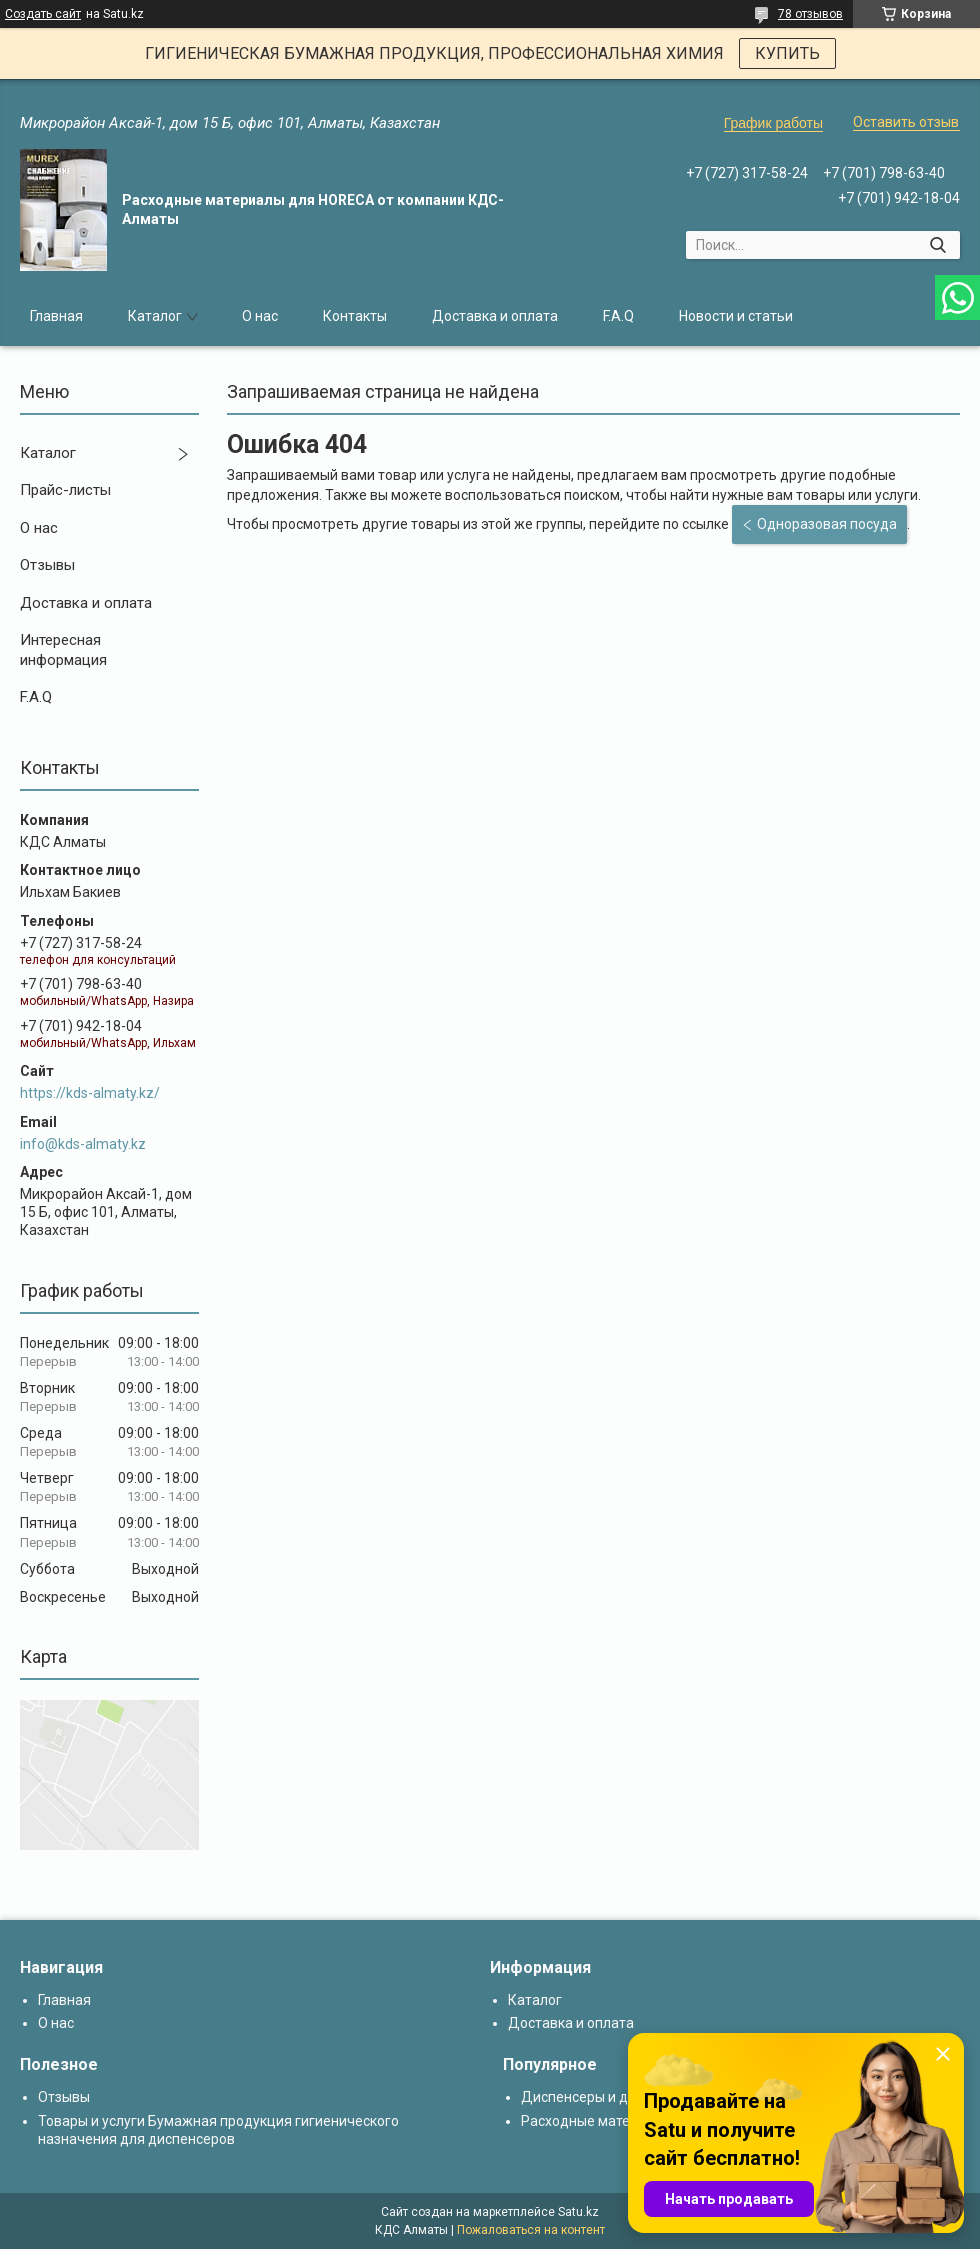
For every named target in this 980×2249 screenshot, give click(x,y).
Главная (56, 316)
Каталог (155, 316)
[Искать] (937, 245)
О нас (260, 316)
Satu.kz (578, 2212)
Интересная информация (63, 650)
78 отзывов (810, 14)
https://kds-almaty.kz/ (90, 1093)
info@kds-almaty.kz (83, 1144)
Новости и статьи (736, 316)
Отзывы (47, 565)
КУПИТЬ (787, 53)
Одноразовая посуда (827, 524)
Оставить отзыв (906, 122)
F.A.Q (618, 316)
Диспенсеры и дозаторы (602, 2097)
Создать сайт (43, 14)
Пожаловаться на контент (531, 2230)
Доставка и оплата (495, 316)
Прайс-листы (65, 490)
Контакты (355, 316)
